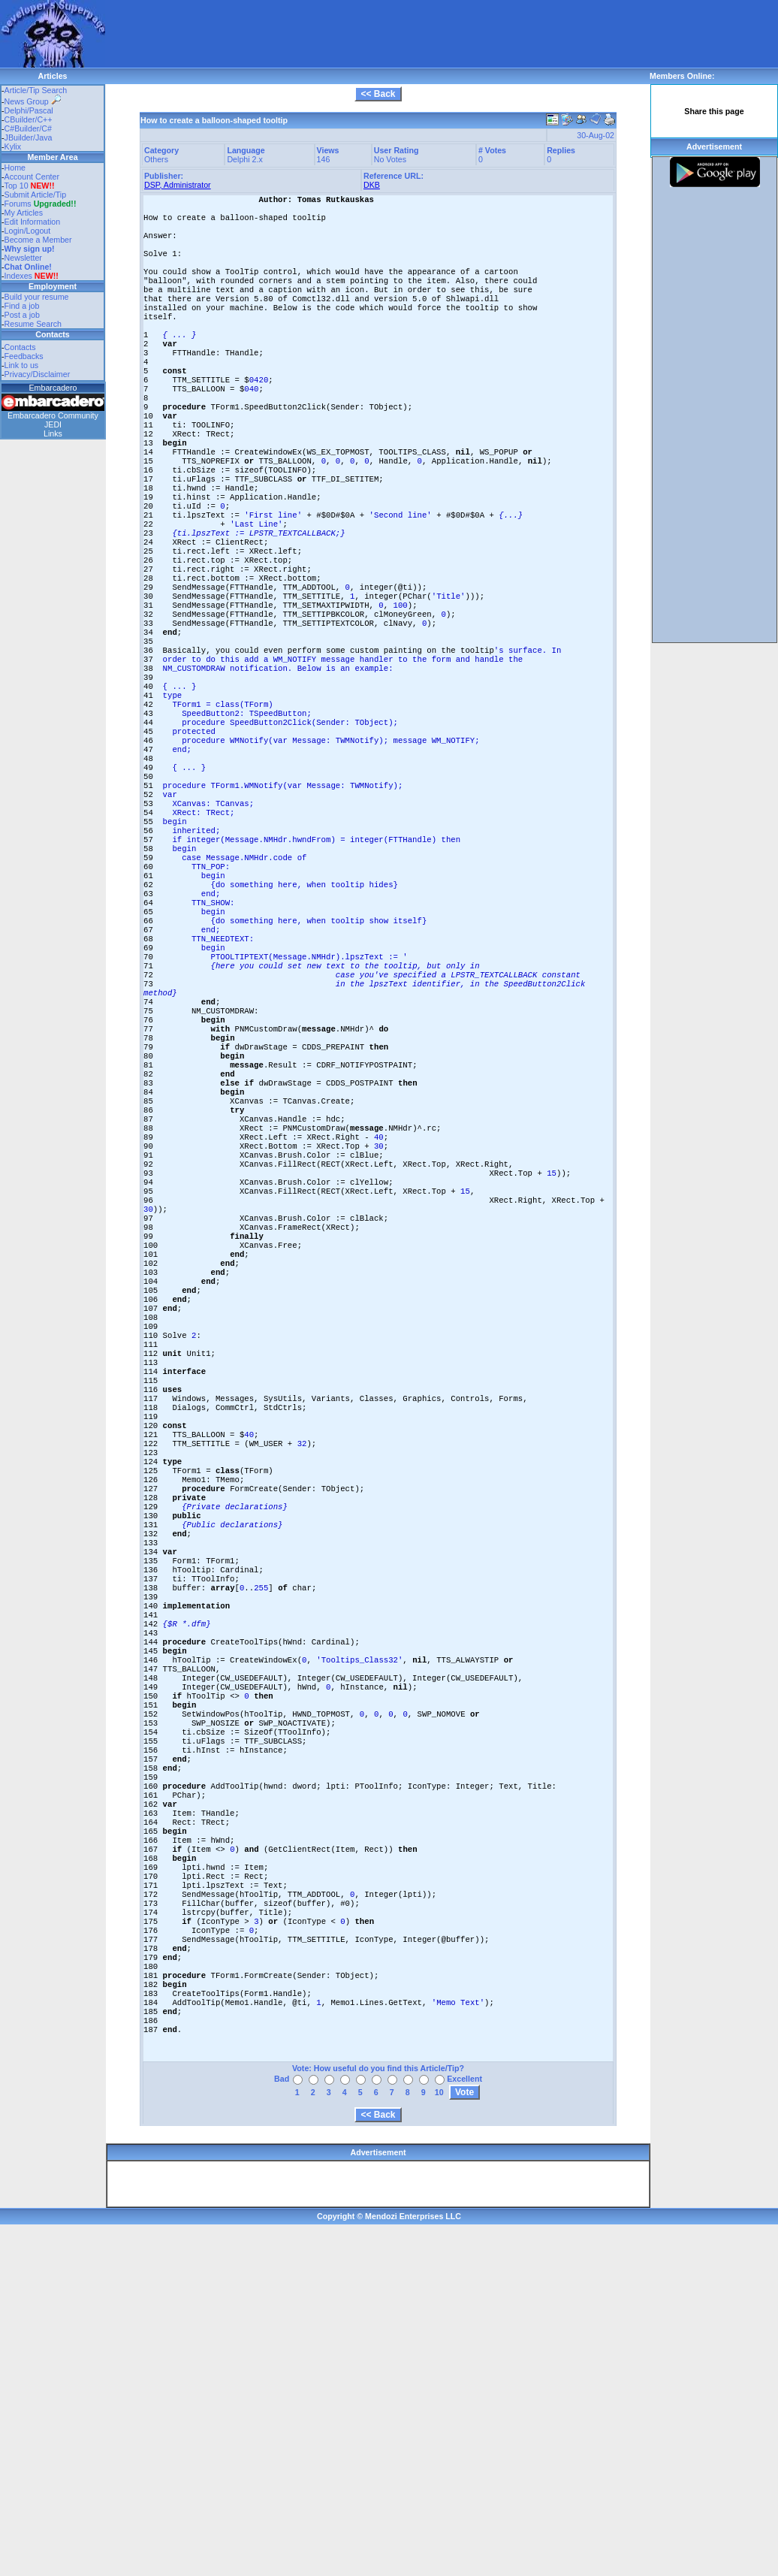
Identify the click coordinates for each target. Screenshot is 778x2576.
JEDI (53, 424)
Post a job (22, 314)
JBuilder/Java (29, 137)
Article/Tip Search (36, 90)
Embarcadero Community (53, 415)
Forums (41, 203)
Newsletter (23, 257)
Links (53, 433)
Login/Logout (28, 230)
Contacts (20, 347)
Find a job (22, 305)
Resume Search (33, 323)
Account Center (32, 176)
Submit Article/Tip (36, 194)
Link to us (22, 365)
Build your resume (37, 296)
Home (15, 167)
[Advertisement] (219, 22)
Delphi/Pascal (29, 110)
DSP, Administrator (177, 184)
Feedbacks (24, 356)
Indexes (18, 275)
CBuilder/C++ (29, 119)
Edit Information (33, 221)
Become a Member (38, 239)
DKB (371, 184)
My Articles (24, 212)
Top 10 (17, 185)
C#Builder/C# (28, 128)
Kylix (13, 146)
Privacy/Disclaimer (38, 374)
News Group (33, 101)
